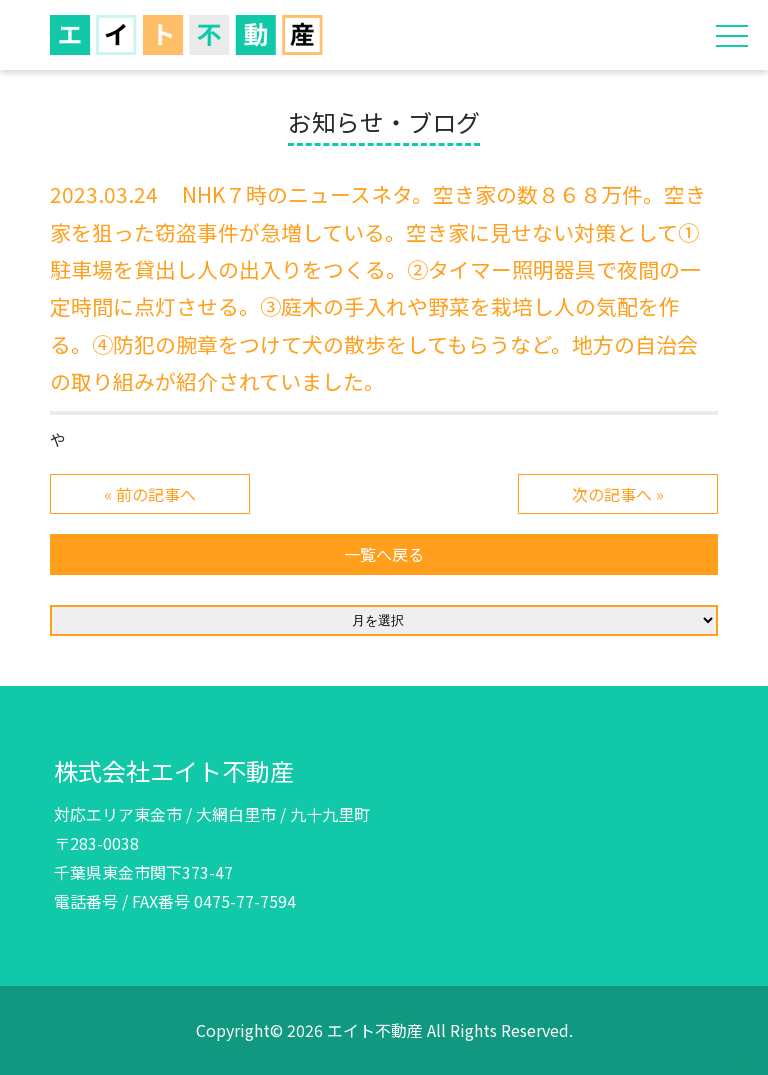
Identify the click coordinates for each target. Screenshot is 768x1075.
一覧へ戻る (384, 554)
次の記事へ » (618, 494)
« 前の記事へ (150, 494)
